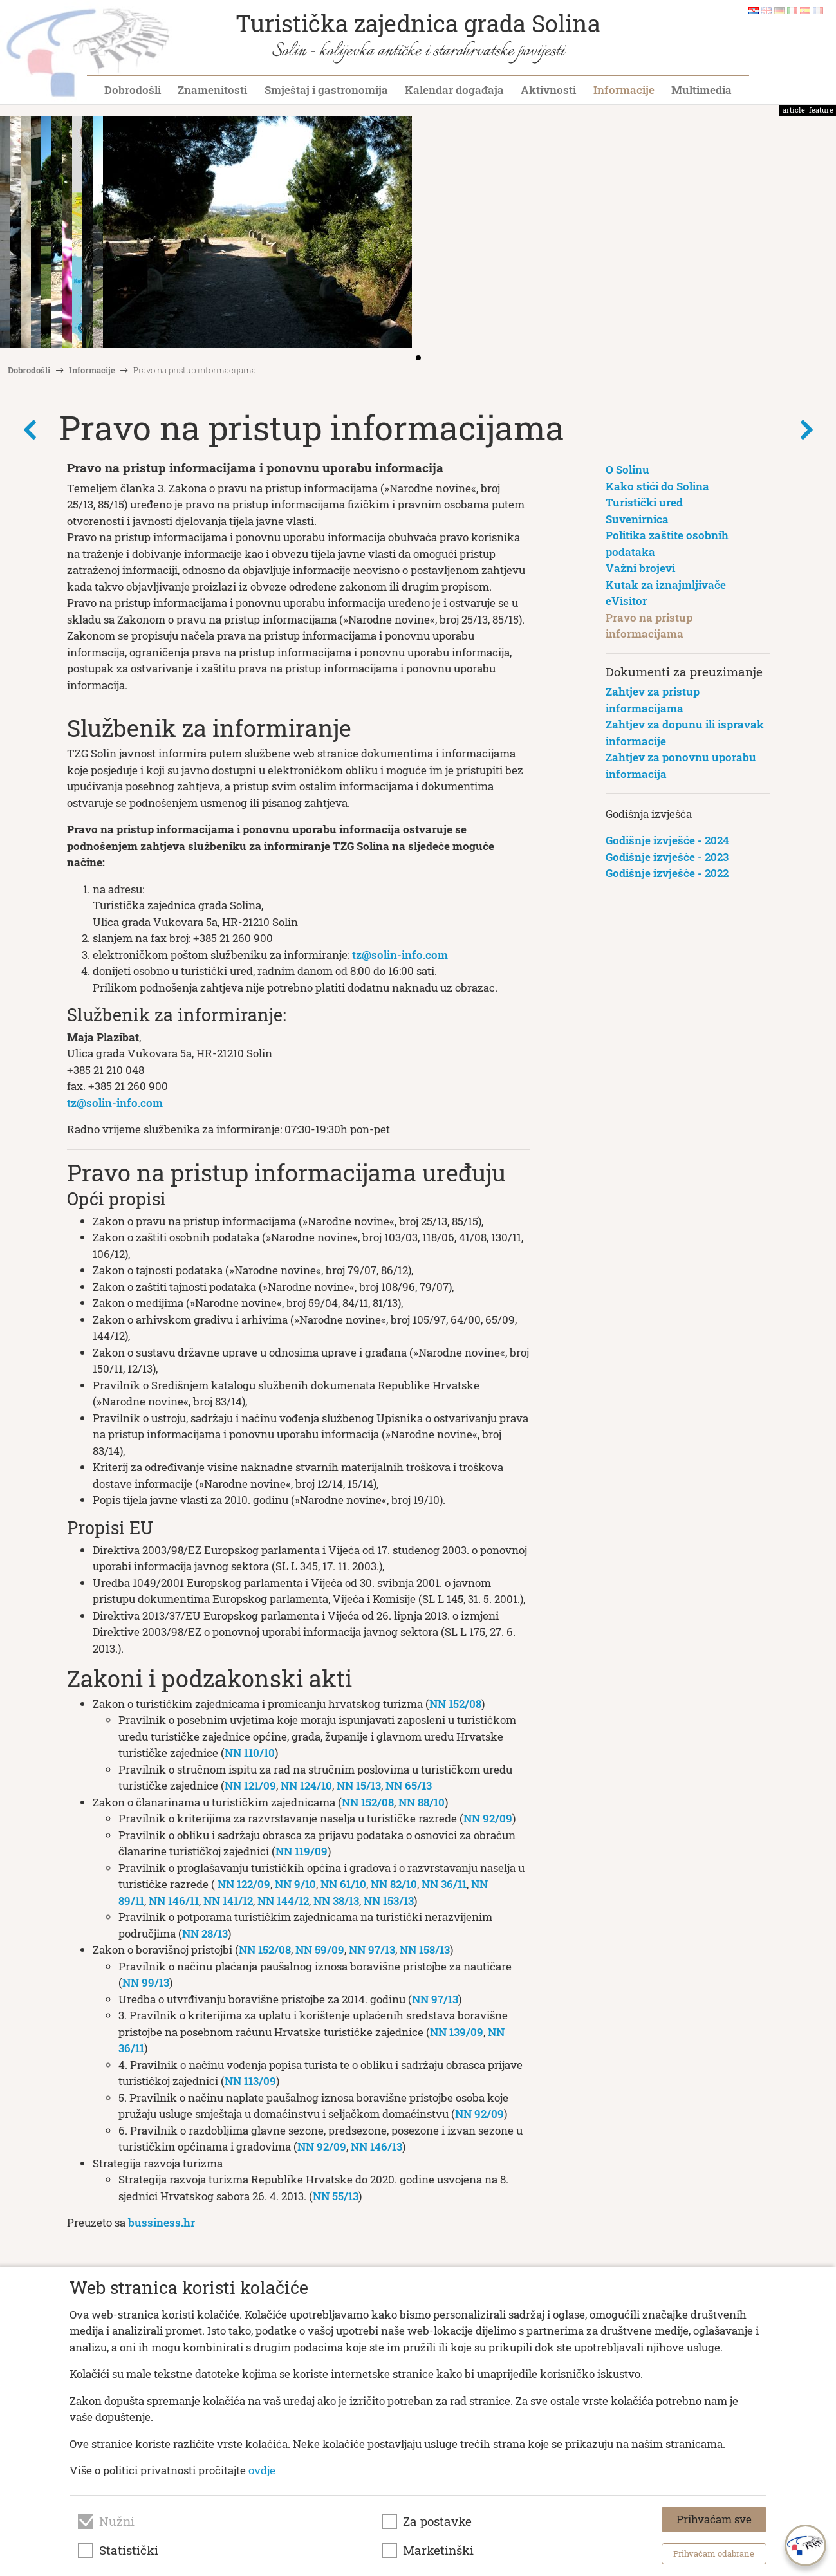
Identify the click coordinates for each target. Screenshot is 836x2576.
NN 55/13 (335, 2196)
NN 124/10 (306, 1785)
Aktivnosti (548, 89)
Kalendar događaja (454, 89)
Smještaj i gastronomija (326, 89)
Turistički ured (644, 502)
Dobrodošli (132, 89)
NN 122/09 (244, 1883)
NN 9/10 (295, 1883)
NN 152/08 (455, 1703)
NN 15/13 (359, 1785)
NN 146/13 (376, 2146)
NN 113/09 (250, 2080)
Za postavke (437, 2521)
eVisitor (626, 600)
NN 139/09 (456, 2032)
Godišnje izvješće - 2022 (667, 873)
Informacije (624, 89)
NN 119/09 (301, 1851)
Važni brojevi (640, 568)
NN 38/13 (336, 1900)
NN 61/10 (343, 1883)
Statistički (128, 2550)
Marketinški (438, 2550)
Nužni (117, 2521)
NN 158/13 (425, 1949)
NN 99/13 (145, 1982)
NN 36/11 (444, 1883)
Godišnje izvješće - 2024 (667, 840)
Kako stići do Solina (657, 486)
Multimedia (701, 89)
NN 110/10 (250, 1752)
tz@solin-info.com (400, 954)
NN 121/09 (250, 1785)
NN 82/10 (394, 1883)
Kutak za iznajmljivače (666, 584)
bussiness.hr (161, 2222)
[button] (822, 233)
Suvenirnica (637, 519)
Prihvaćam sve (714, 2519)
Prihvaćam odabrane (713, 2553)
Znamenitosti (212, 89)
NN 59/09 (319, 1949)
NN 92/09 (487, 1818)
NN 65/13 (408, 1785)
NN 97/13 (372, 1949)
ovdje (261, 2470)
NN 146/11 (174, 1900)
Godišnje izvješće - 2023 (667, 856)
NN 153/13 (389, 1900)
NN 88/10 (421, 1802)
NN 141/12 (228, 1900)
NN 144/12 (283, 1900)
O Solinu (627, 469)
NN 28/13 (205, 1933)
